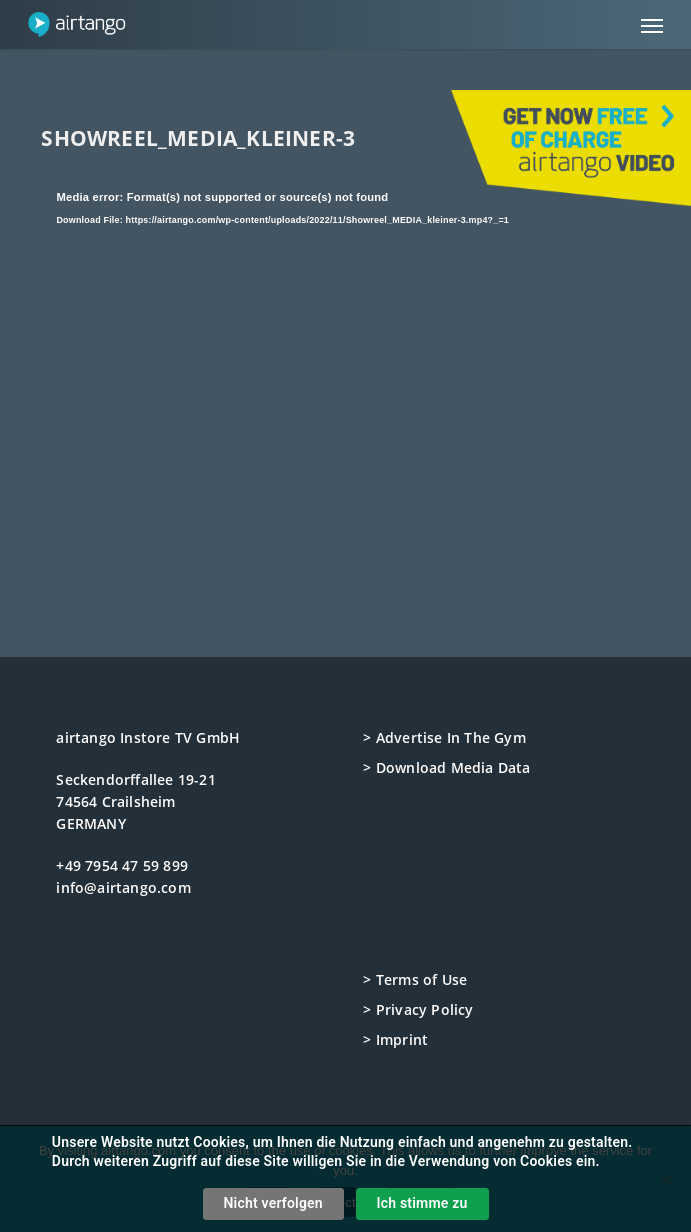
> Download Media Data (446, 767)
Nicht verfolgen (273, 1203)
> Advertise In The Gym (444, 737)
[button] (652, 25)
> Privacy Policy (418, 1009)
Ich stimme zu (422, 1203)
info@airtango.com (123, 887)
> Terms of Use (415, 979)
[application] (345, 357)
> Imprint (395, 1039)
